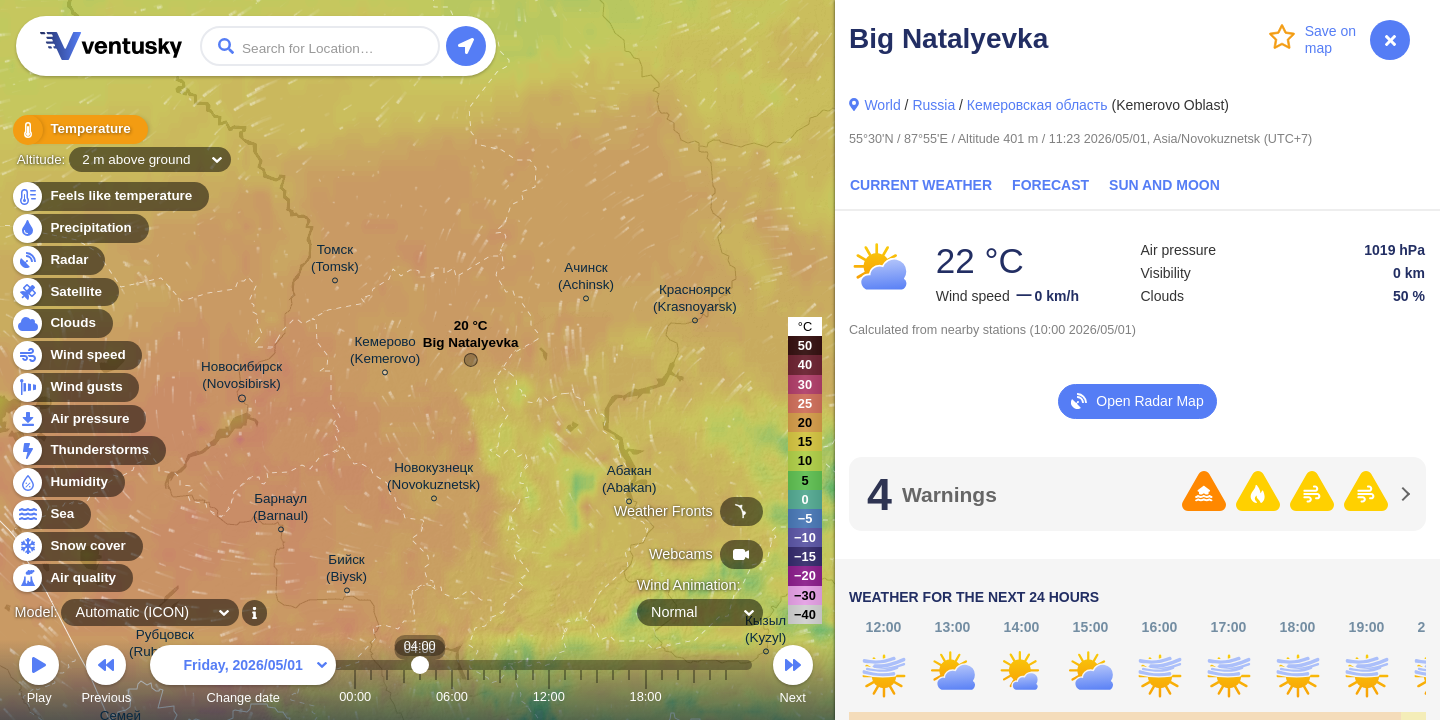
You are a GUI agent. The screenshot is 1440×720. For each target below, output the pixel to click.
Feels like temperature (109, 196)
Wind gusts (75, 387)
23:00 (726, 696)
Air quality (71, 578)
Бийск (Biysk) (346, 571)
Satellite (64, 292)
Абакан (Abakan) (629, 482)
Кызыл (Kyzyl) (765, 632)
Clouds (61, 323)
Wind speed (76, 355)
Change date (243, 677)
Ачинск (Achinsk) (586, 279)
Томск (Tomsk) (335, 261)
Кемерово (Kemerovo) (385, 353)
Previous (106, 677)
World (882, 105)
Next (793, 677)
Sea (50, 514)
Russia (933, 105)
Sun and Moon (1164, 185)
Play (39, 677)
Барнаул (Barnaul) (280, 510)
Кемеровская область (1037, 105)
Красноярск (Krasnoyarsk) (695, 301)
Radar (58, 260)
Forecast (1050, 185)
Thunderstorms (88, 450)
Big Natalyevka (471, 347)
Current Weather (921, 185)
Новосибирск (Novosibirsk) (241, 378)
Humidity (67, 482)
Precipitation (79, 228)
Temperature (79, 129)
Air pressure (78, 419)
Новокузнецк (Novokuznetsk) (433, 479)
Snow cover (76, 546)
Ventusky (108, 46)
